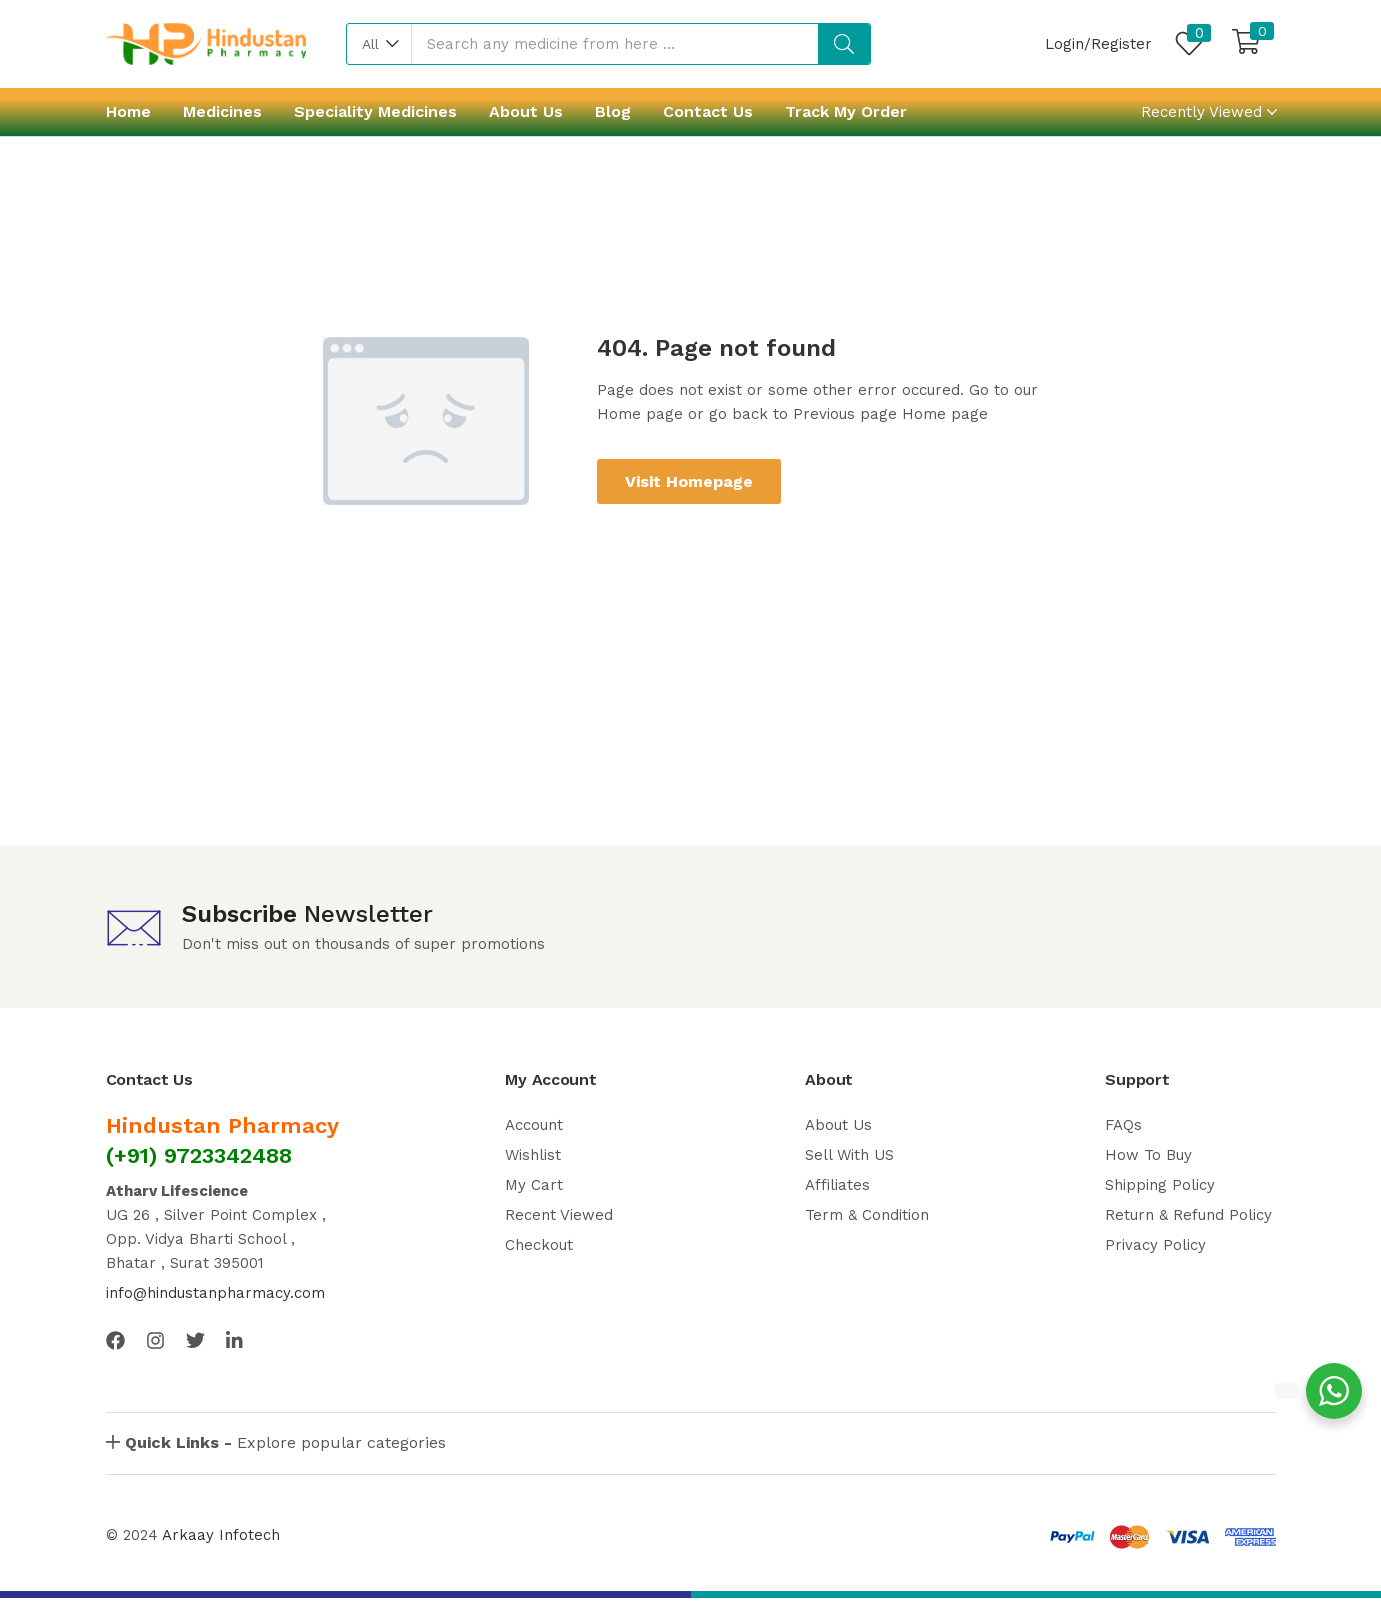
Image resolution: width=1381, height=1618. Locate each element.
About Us (526, 111)
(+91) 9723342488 (199, 1155)
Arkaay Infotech (221, 1535)
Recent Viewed (559, 1215)
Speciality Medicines (375, 111)
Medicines (222, 111)
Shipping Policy (1160, 1185)
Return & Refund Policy (1188, 1215)
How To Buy (1148, 1155)
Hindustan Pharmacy (222, 1125)
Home (128, 111)
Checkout (539, 1245)
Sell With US (849, 1155)
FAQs (1123, 1125)
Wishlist (533, 1155)
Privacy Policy (1155, 1245)
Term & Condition (867, 1215)
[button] (379, 44)
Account (534, 1125)
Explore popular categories (285, 1442)
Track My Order (846, 111)
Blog (613, 111)
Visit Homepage (689, 481)
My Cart (534, 1185)
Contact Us (708, 111)
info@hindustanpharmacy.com (215, 1293)
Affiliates (837, 1185)
